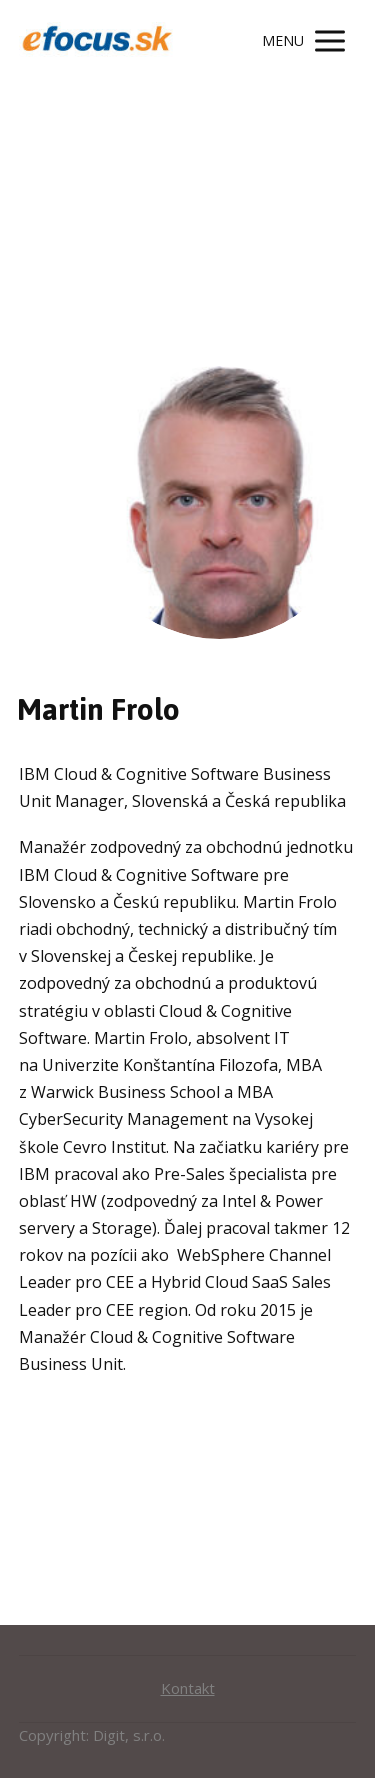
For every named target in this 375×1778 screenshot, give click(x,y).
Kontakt (188, 1688)
